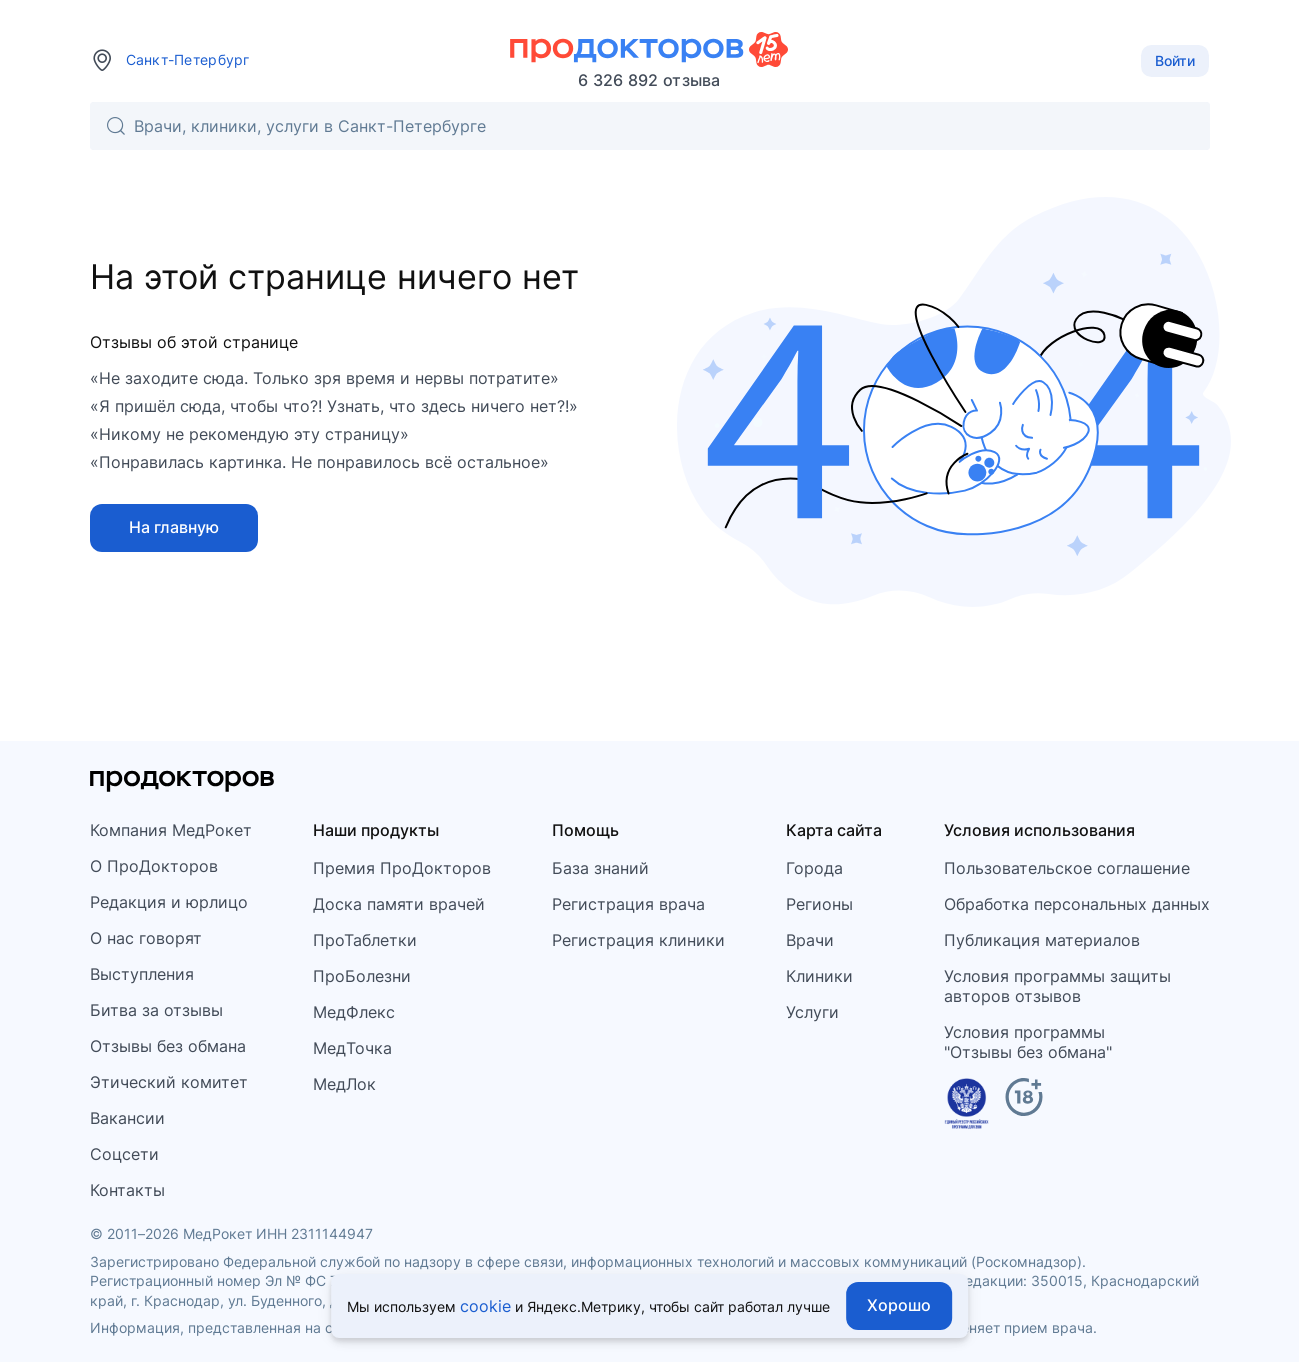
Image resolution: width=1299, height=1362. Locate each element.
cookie (485, 1306)
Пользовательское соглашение (1067, 868)
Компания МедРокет (171, 830)
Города (814, 868)
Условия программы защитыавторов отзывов (1057, 986)
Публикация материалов (1042, 940)
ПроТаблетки (365, 940)
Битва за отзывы (156, 1010)
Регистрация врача (628, 904)
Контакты (127, 1190)
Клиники (819, 976)
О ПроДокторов (154, 866)
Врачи (810, 940)
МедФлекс (354, 1012)
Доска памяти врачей (399, 904)
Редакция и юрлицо (169, 902)
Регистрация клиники (638, 940)
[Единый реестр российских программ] (966, 1106)
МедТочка (352, 1048)
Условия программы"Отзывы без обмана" (1028, 1042)
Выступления (142, 974)
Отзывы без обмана (168, 1046)
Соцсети (124, 1154)
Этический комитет (169, 1082)
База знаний (600, 868)
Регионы (819, 904)
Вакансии (127, 1118)
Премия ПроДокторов (402, 868)
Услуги (812, 1012)
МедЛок (344, 1084)
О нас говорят (146, 938)
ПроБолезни (362, 976)
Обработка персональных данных (1077, 904)
